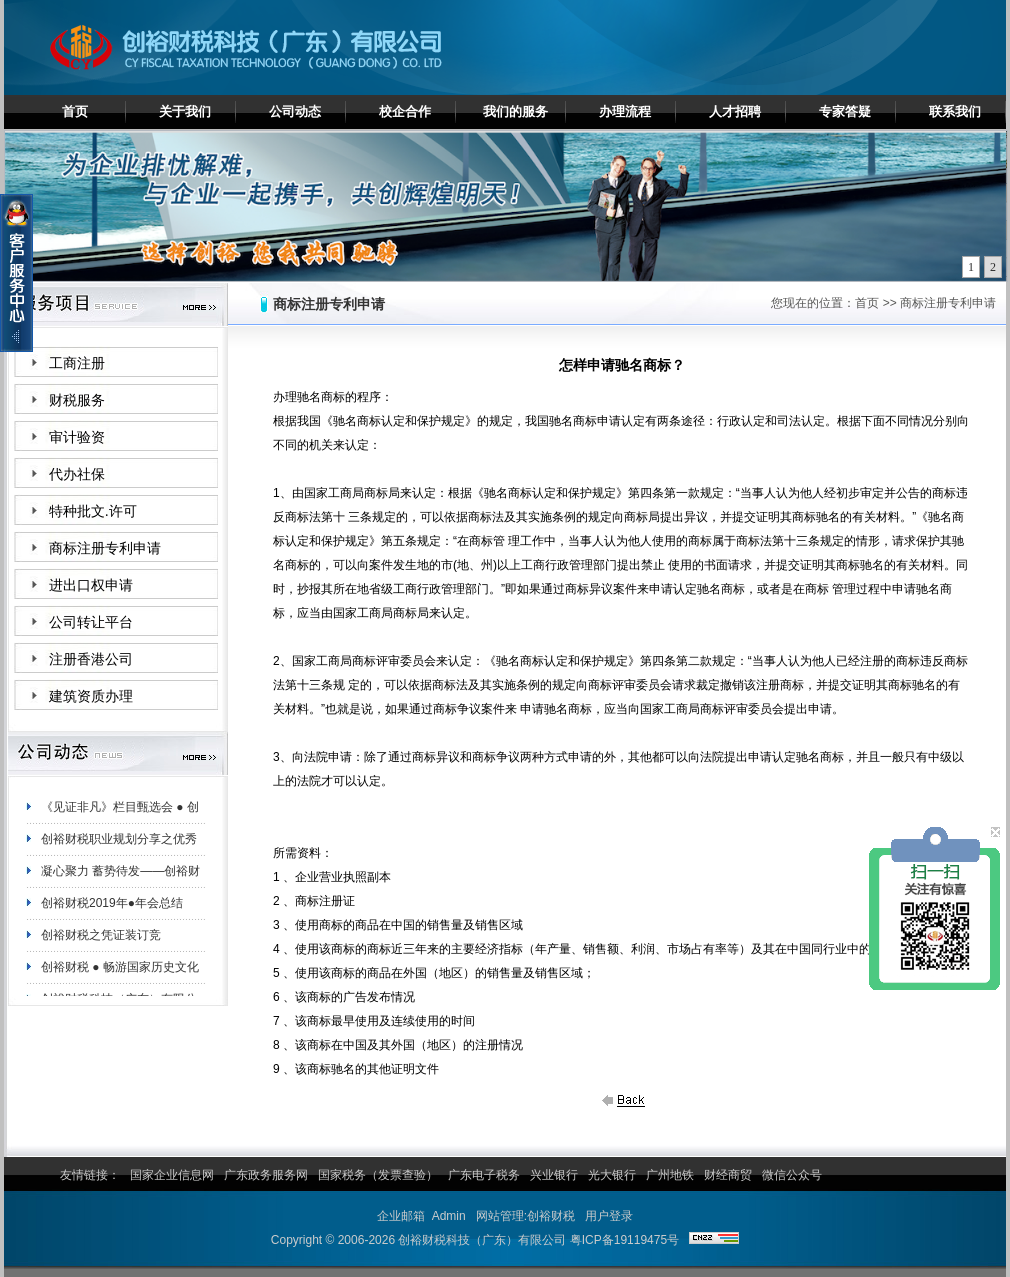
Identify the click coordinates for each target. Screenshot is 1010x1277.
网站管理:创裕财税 (525, 1216)
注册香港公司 (91, 659)
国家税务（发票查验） (378, 1175)
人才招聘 (735, 111)
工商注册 (77, 363)
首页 (75, 111)
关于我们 (185, 111)
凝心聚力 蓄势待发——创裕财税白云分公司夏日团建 (120, 881)
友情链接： (90, 1175)
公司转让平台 (91, 622)
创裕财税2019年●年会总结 (112, 909)
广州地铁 (670, 1175)
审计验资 (77, 437)
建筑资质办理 (91, 696)
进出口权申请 (91, 585)
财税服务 (77, 400)
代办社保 (77, 474)
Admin (449, 1216)
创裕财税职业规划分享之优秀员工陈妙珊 (119, 849)
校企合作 (405, 111)
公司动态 (295, 111)
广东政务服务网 (266, 1175)
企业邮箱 (401, 1216)
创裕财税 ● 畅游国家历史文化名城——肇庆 (120, 977)
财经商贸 (728, 1175)
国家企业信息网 (172, 1175)
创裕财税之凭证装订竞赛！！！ (101, 945)
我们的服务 (515, 111)
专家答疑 (845, 111)
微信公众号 (792, 1175)
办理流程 (625, 111)
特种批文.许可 (93, 511)
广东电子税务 (484, 1175)
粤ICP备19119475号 (624, 1240)
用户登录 (609, 1216)
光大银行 (612, 1175)
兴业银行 (554, 1175)
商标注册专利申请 (105, 548)
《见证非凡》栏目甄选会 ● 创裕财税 (120, 817)
